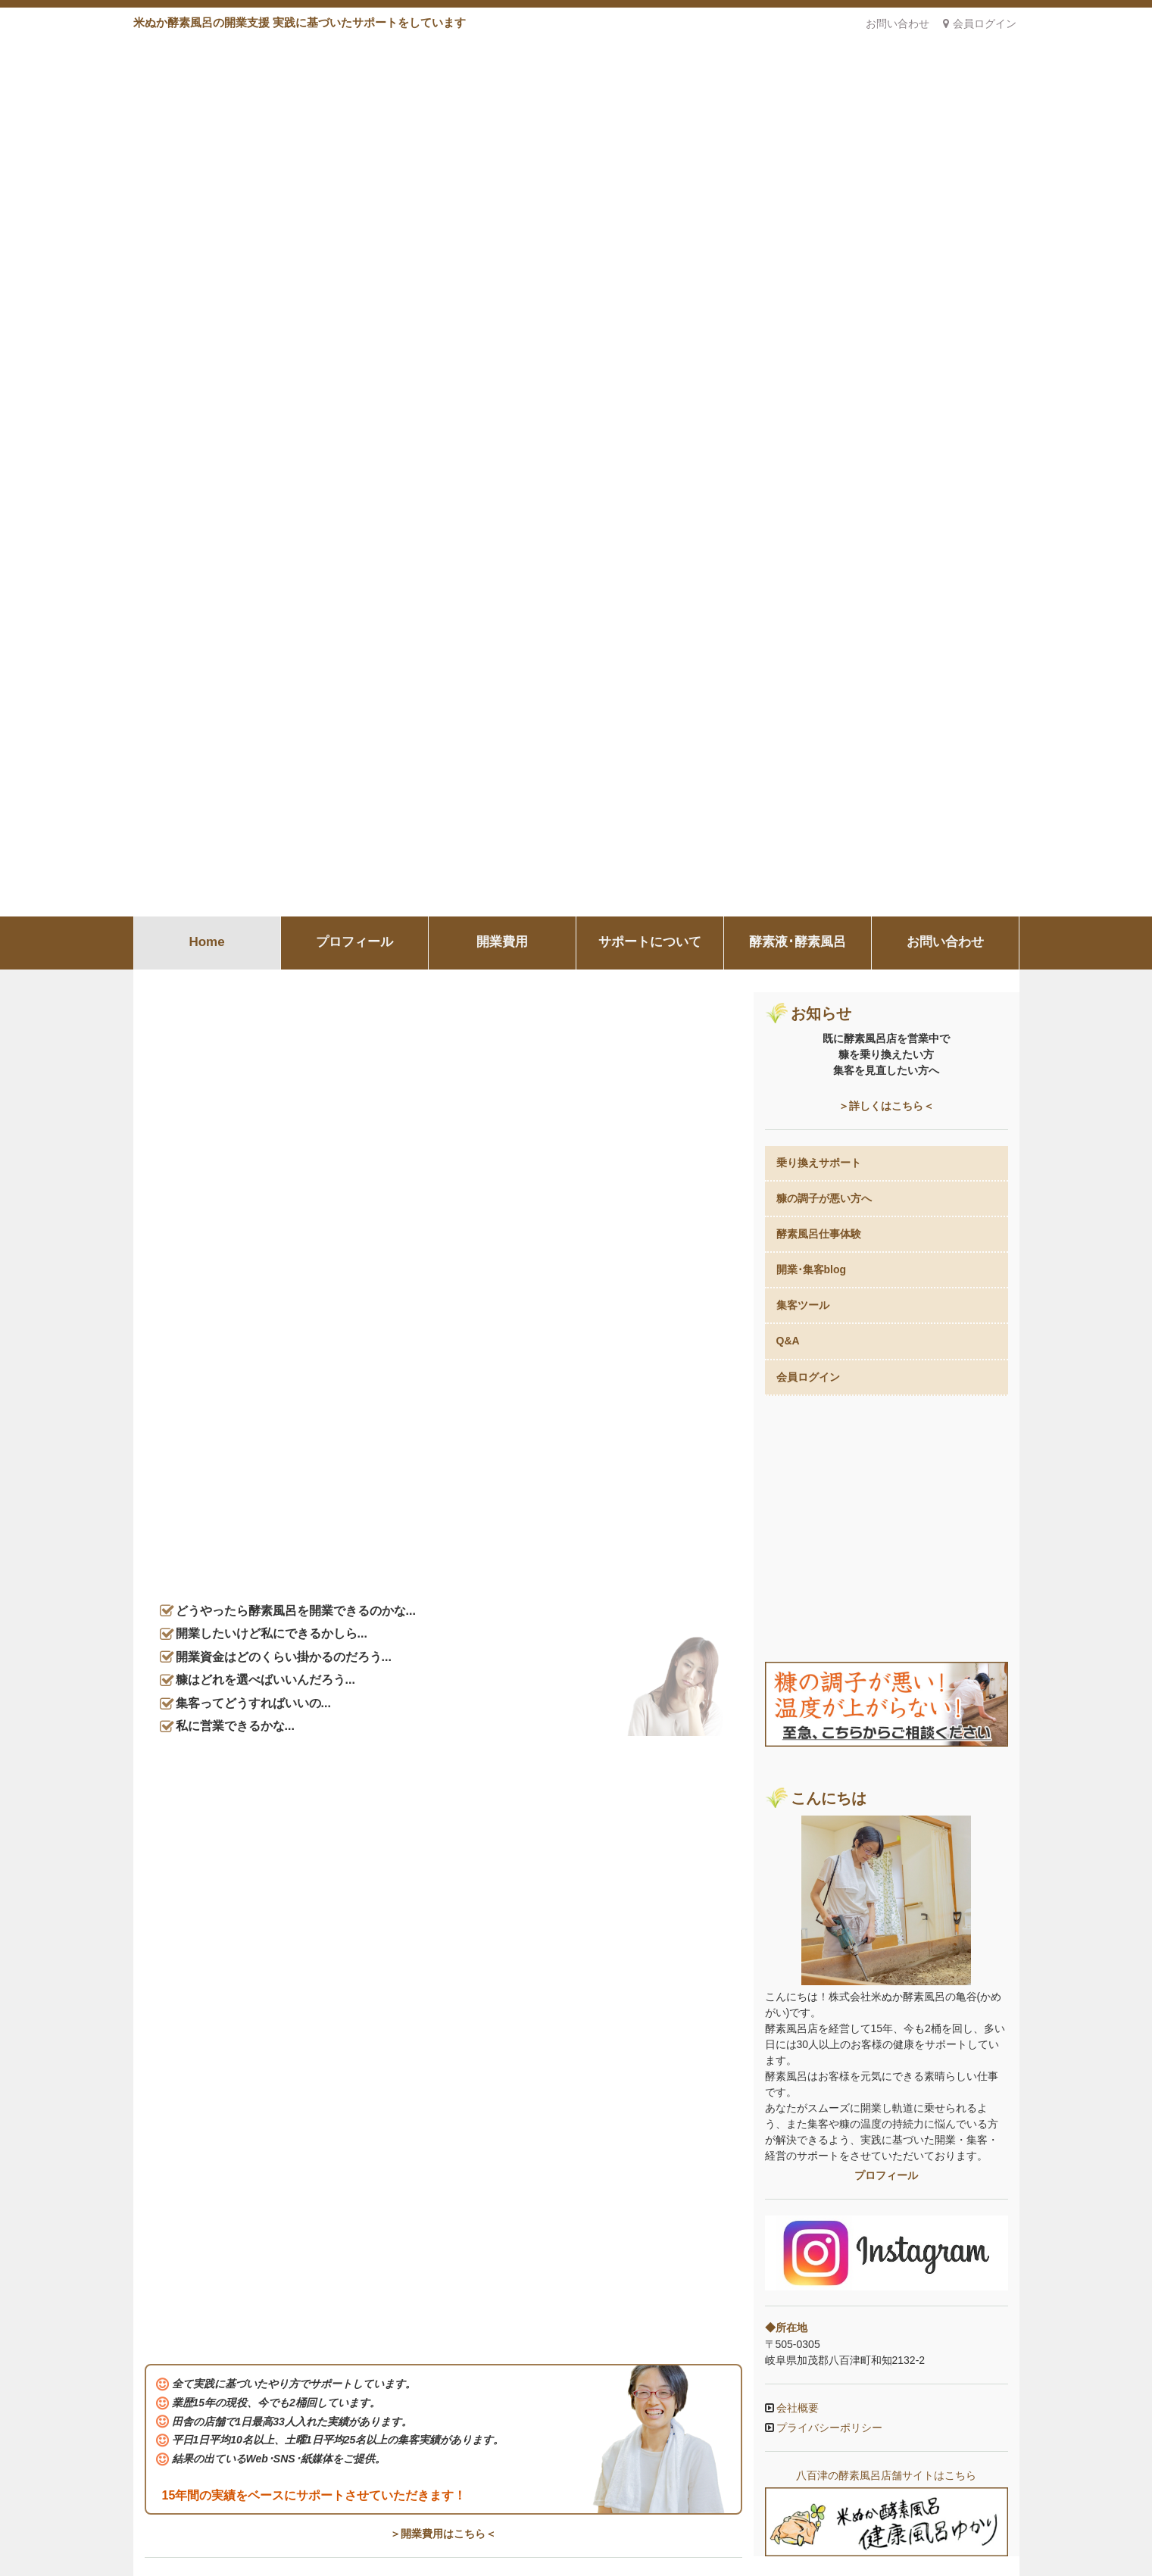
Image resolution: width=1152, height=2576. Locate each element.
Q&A (788, 454)
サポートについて (649, 55)
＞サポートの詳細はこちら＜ (443, 1625)
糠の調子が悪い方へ (824, 312)
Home (206, 55)
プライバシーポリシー (828, 1468)
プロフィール (354, 55)
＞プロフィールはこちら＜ (443, 1276)
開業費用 (502, 55)
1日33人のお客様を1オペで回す (220, 2094)
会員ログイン (979, 23)
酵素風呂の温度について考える (219, 2003)
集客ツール (802, 419)
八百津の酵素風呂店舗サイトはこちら (886, 1516)
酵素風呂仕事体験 (818, 348)
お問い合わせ (897, 23)
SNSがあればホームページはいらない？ (240, 1931)
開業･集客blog (811, 383)
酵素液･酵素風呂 (797, 55)
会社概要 (797, 1448)
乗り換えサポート (818, 276)
